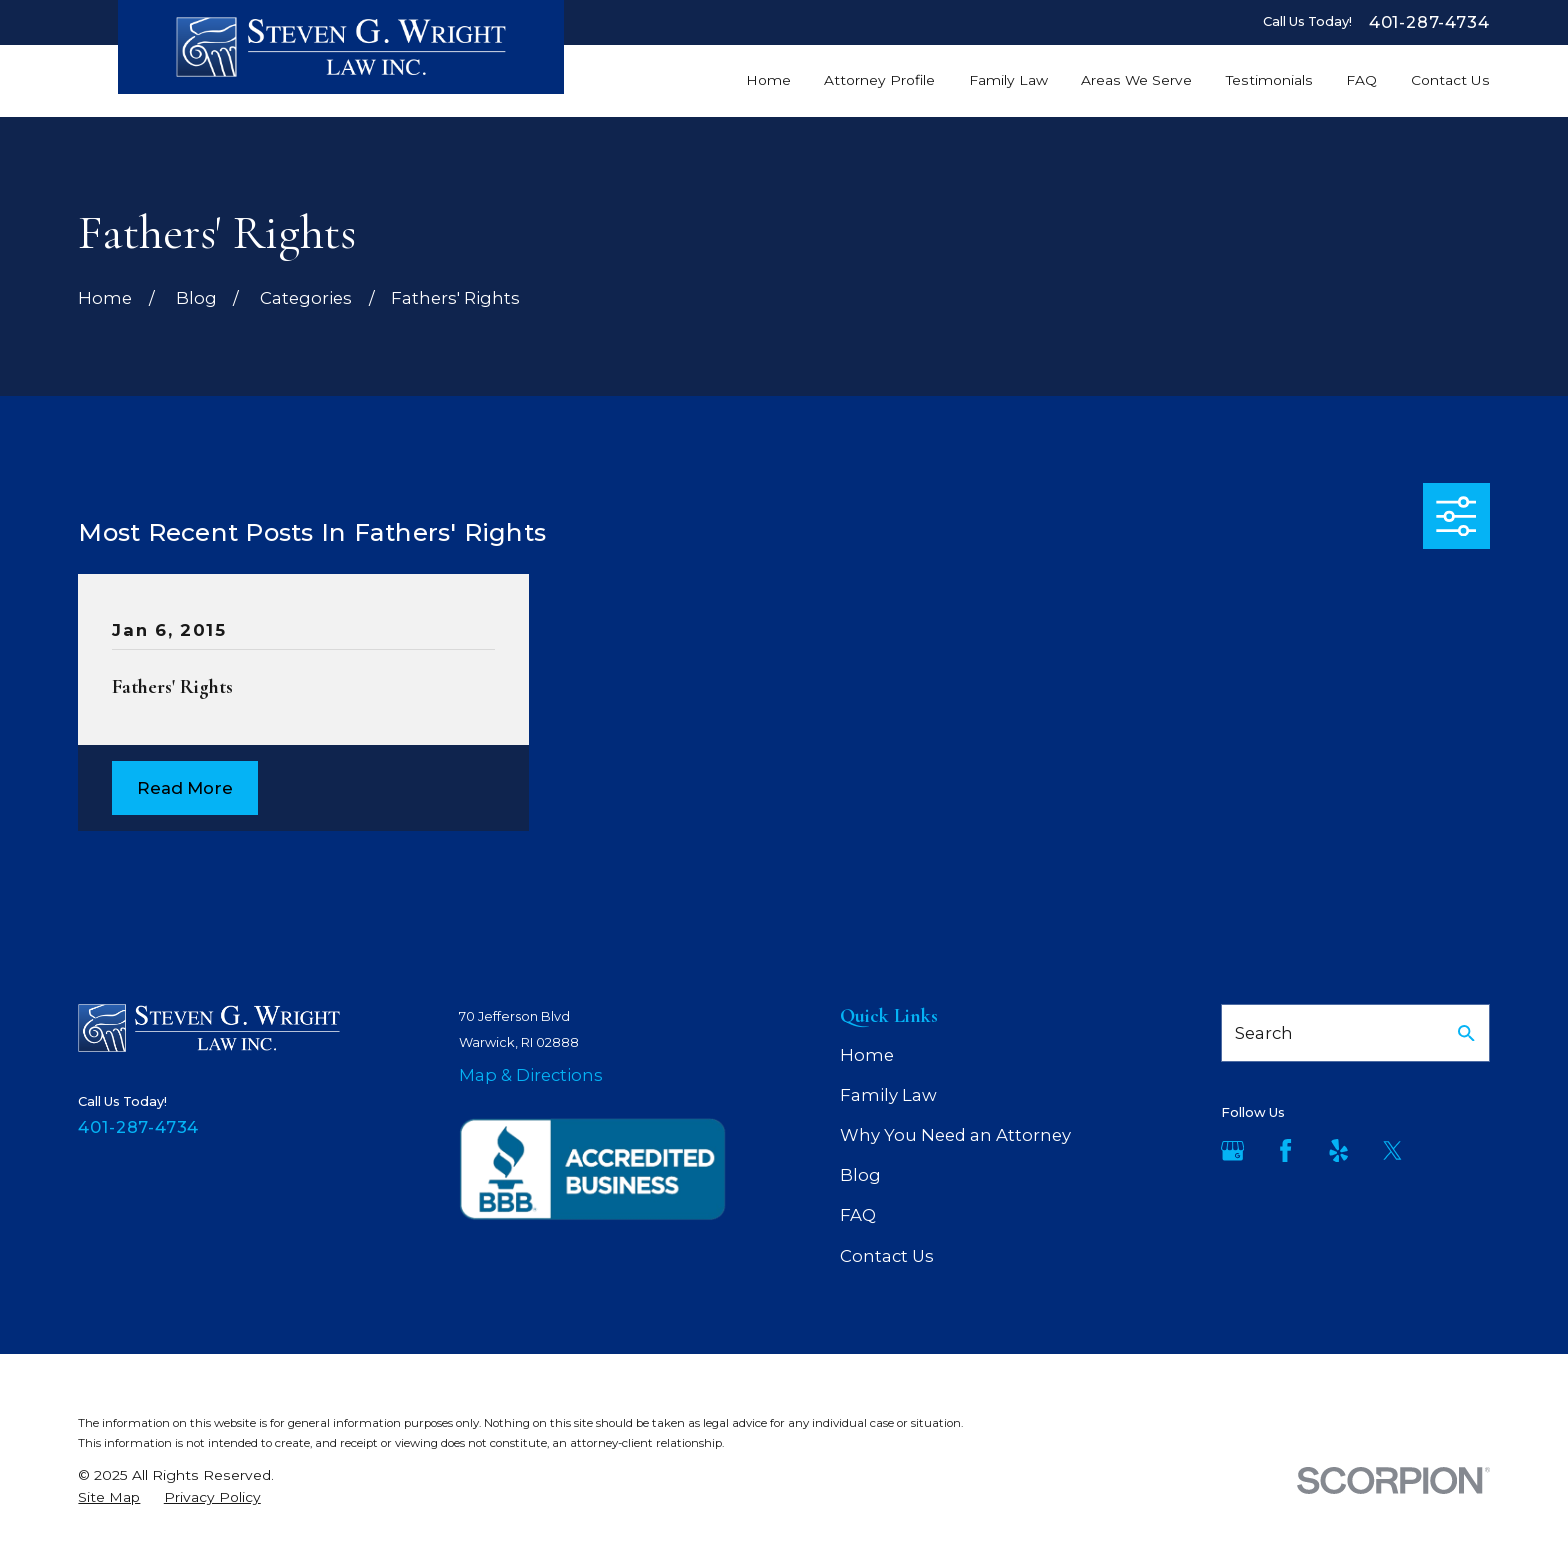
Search (1264, 1033)
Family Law (888, 1095)
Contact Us (887, 1256)
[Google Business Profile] (1232, 1150)
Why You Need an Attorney (955, 1135)
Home (867, 1055)
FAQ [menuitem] (1361, 80)
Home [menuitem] (768, 80)
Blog (860, 1175)
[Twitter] (1392, 1150)
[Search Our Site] (1466, 1033)
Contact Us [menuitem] (1450, 80)
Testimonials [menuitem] (1269, 80)
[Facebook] (1285, 1150)
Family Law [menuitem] (1008, 80)
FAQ (858, 1215)
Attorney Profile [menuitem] (879, 80)
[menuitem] (109, 1497)
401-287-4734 (1429, 22)
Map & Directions (531, 1075)
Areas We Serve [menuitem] (1136, 80)
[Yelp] (1338, 1150)
